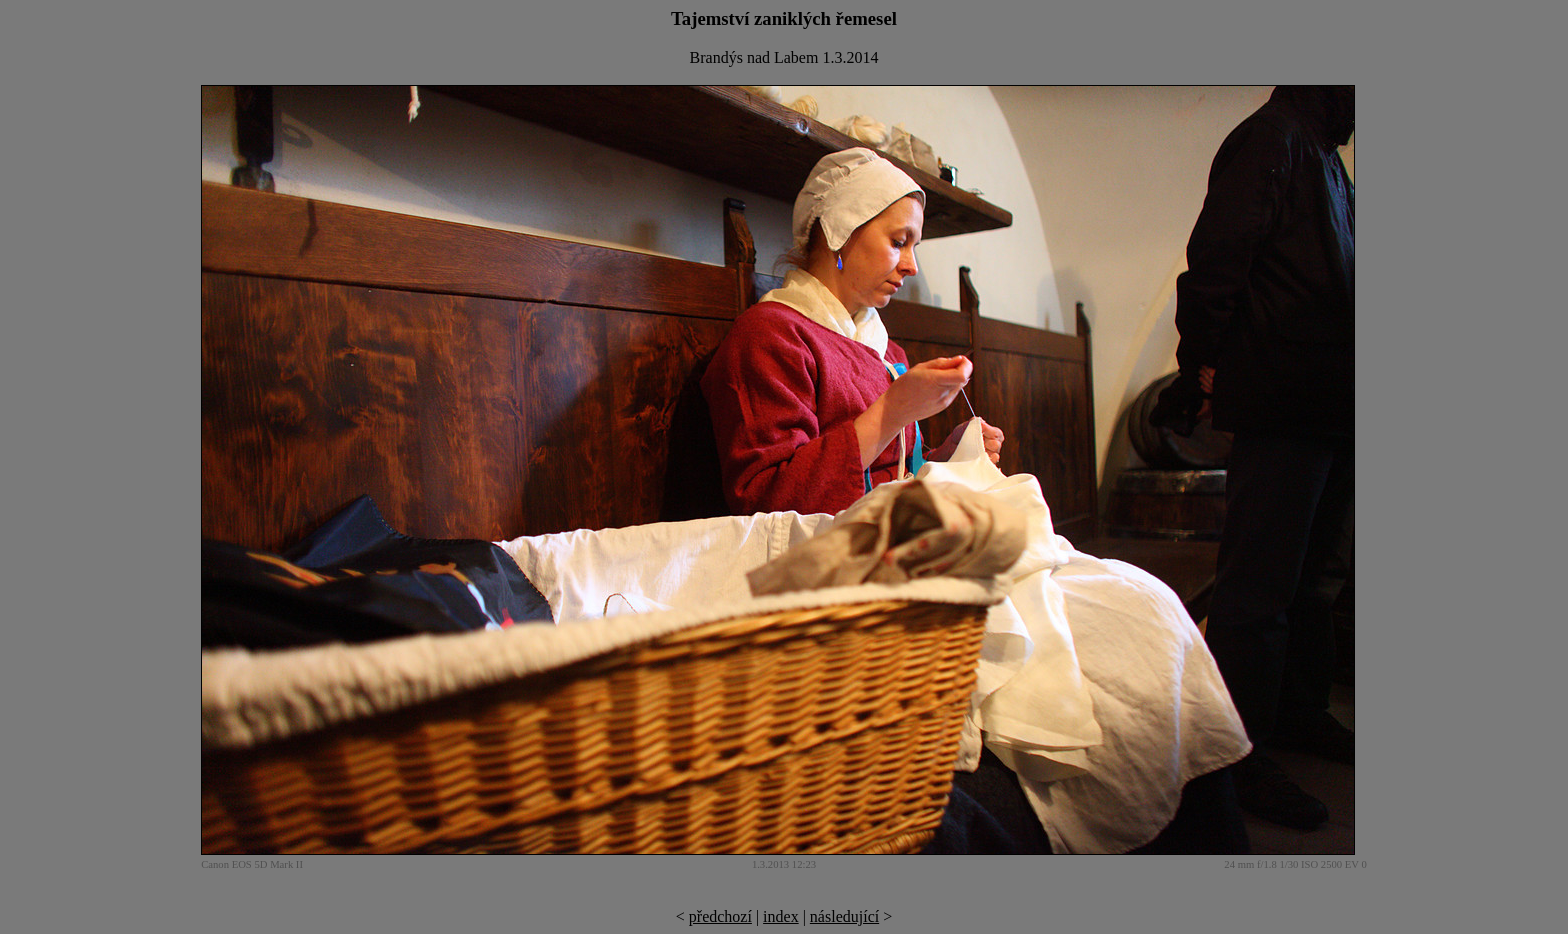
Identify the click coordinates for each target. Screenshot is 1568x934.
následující (844, 916)
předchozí (720, 916)
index (781, 916)
